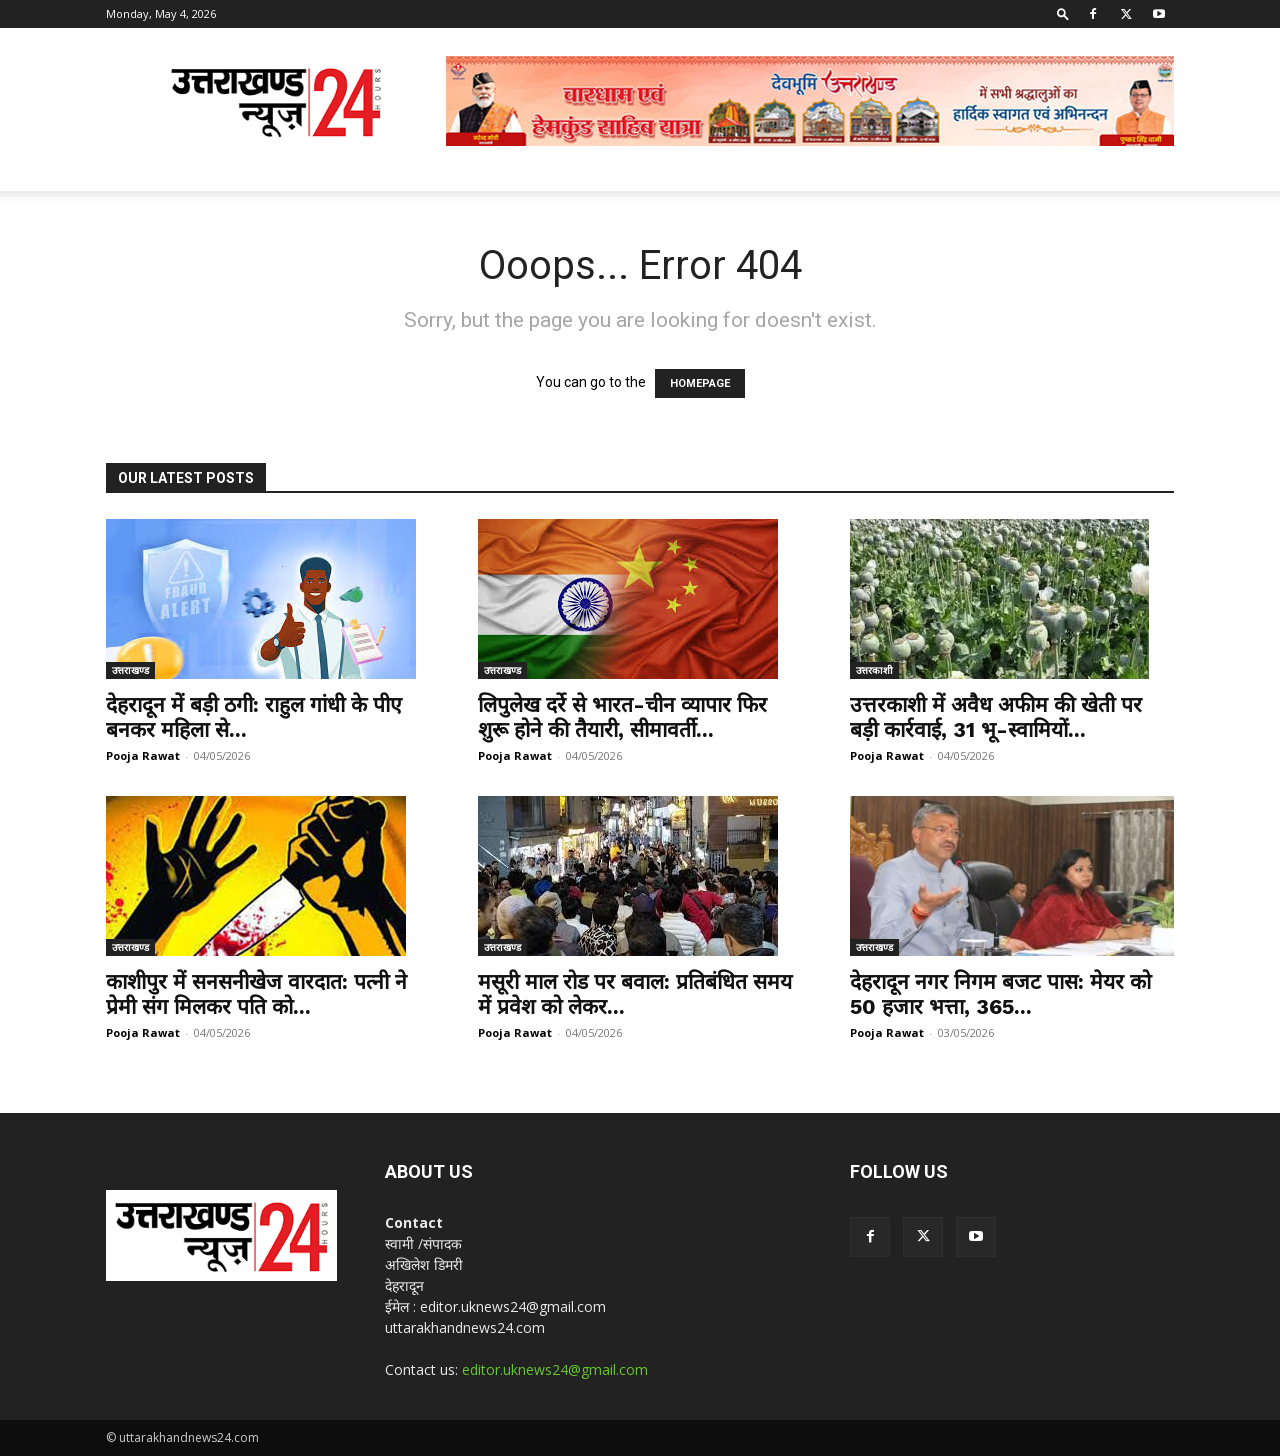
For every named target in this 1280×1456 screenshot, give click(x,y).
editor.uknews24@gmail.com (555, 1369)
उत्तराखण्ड (130, 670)
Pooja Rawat (143, 755)
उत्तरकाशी (874, 670)
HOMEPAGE (700, 383)
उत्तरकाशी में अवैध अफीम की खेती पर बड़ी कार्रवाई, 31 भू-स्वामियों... (996, 717)
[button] (1063, 13)
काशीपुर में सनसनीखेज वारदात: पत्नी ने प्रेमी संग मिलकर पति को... (256, 994)
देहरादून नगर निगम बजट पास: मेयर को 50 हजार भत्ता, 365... (1000, 994)
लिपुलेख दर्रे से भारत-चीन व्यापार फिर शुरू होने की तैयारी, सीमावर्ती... (622, 717)
